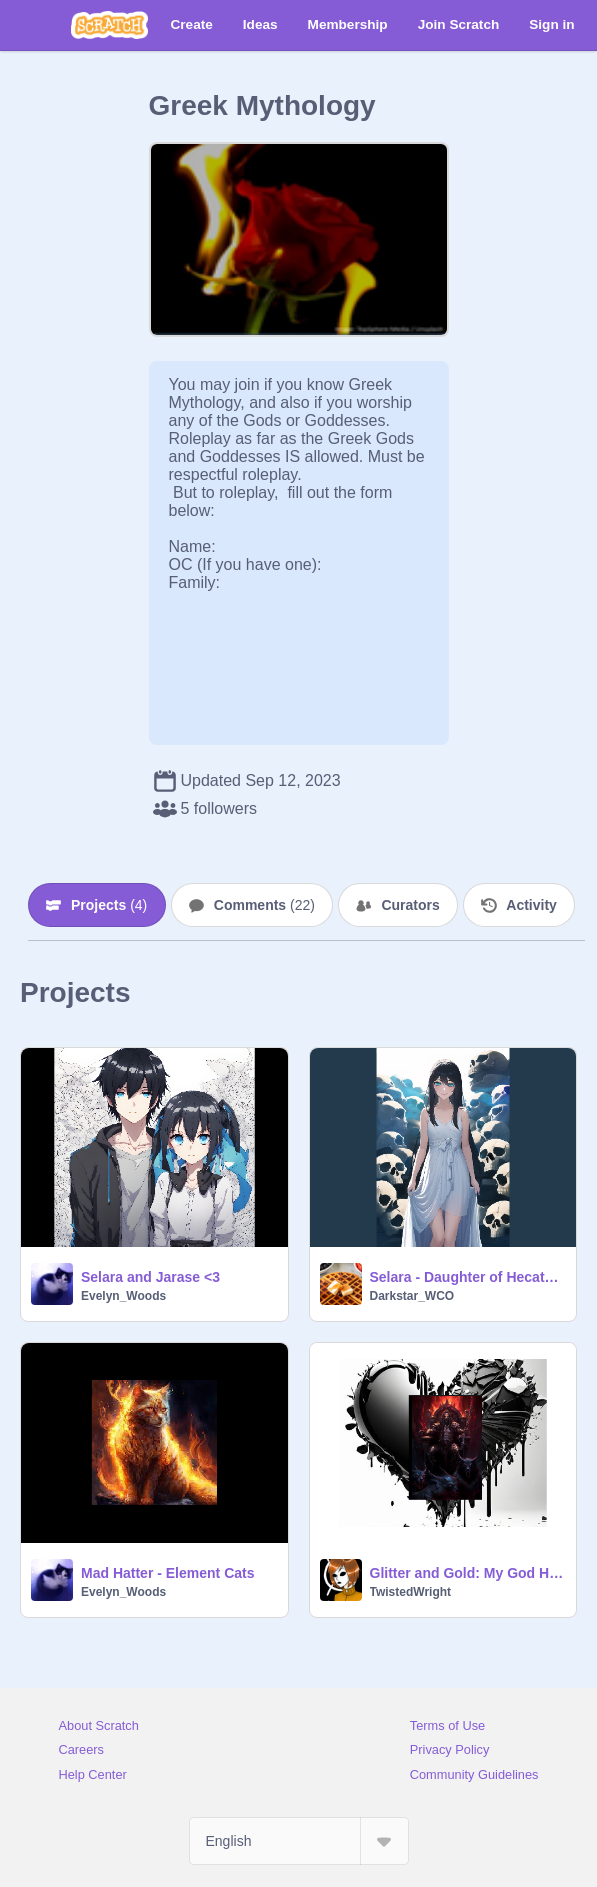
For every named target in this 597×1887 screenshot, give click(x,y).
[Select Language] (299, 1841)
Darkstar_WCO (412, 1296)
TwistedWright (411, 1592)
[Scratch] (109, 25)
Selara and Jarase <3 (150, 1277)
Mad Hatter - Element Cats (167, 1573)
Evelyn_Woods (123, 1296)
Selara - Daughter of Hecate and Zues (467, 1277)
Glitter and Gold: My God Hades (467, 1573)
